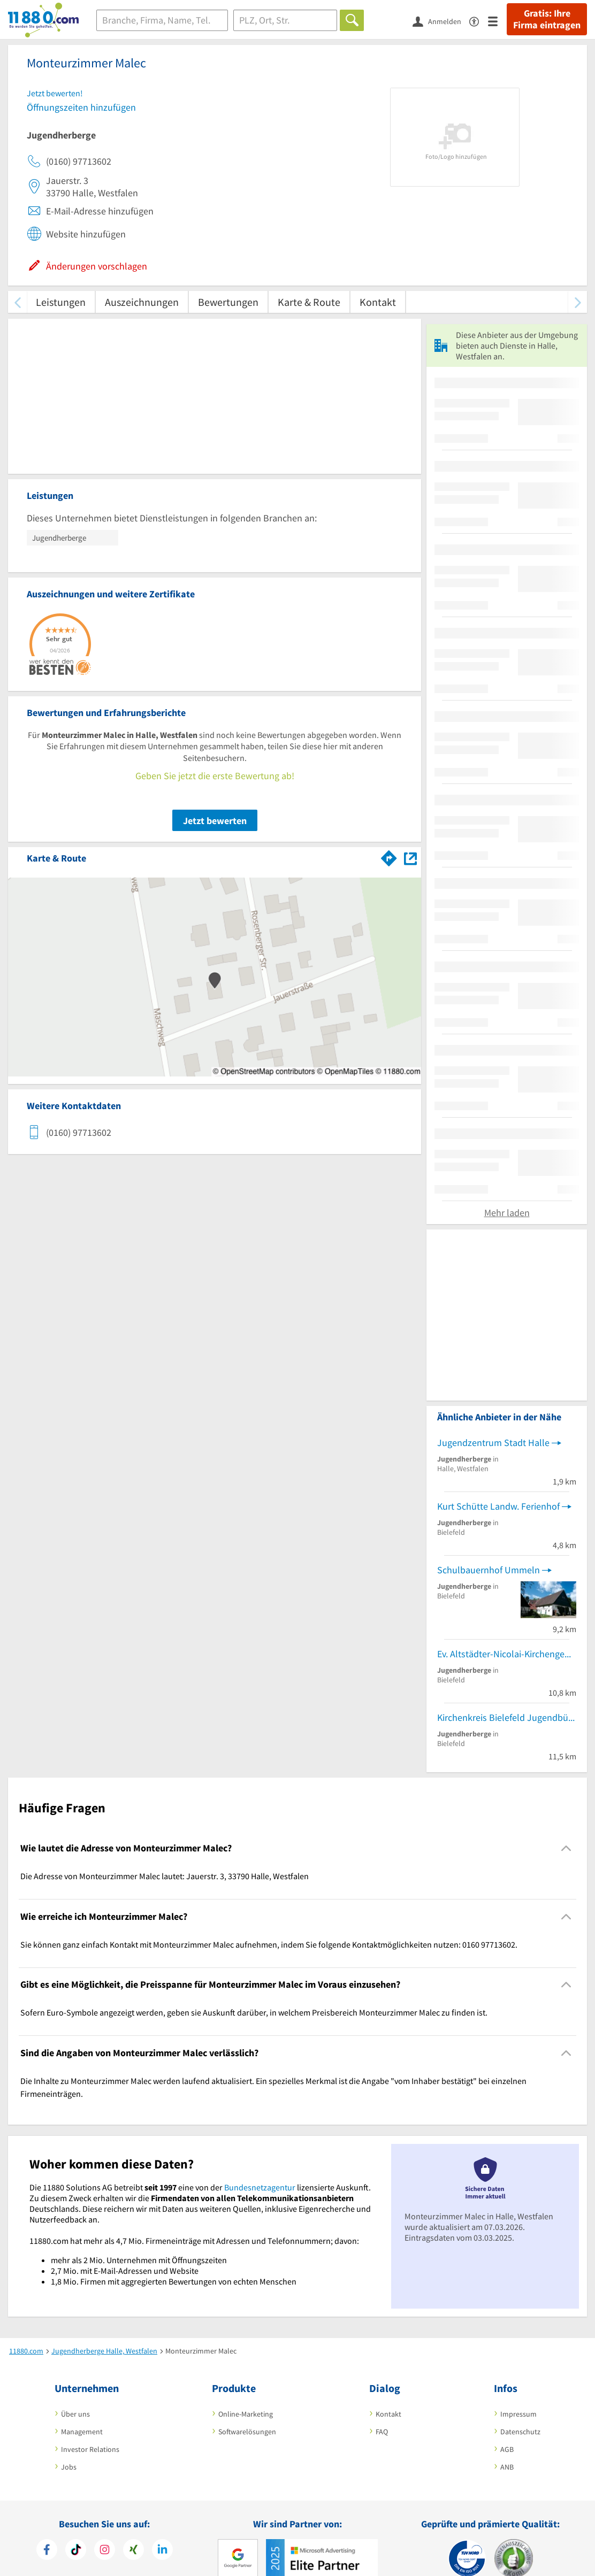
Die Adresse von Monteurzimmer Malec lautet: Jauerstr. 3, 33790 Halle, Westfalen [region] (164, 1876)
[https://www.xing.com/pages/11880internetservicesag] (133, 2551)
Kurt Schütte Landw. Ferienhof (498, 1506)
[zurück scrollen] (17, 302)
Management (82, 2431)
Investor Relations (90, 2449)
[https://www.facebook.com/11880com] (46, 2551)
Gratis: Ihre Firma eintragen (547, 19)
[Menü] (497, 20)
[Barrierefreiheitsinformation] (478, 20)
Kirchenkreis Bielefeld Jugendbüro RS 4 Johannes (506, 1717)
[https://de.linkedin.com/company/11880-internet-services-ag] (162, 2551)
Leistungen (61, 302)
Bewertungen (228, 302)
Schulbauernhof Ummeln (488, 1570)
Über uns (75, 2414)
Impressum (518, 2414)
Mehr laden (507, 1212)
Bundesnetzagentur (259, 2187)
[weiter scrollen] (577, 302)
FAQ (382, 2431)
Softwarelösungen (247, 2431)
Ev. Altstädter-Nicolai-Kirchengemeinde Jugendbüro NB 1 (506, 1654)
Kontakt (378, 302)
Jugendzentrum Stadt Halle (493, 1442)
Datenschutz (520, 2431)
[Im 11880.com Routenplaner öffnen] (389, 856)
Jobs (69, 2467)
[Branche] (162, 20)
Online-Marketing (245, 2414)
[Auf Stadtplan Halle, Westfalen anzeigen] (410, 857)
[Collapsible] (566, 1848)
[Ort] (285, 20)
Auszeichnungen (142, 302)
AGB (507, 2449)
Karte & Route (309, 302)
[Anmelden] (441, 20)
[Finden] (352, 20)
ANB (507, 2467)
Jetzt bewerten (215, 820)
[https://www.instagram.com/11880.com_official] (104, 2551)
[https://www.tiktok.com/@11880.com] (75, 2551)
